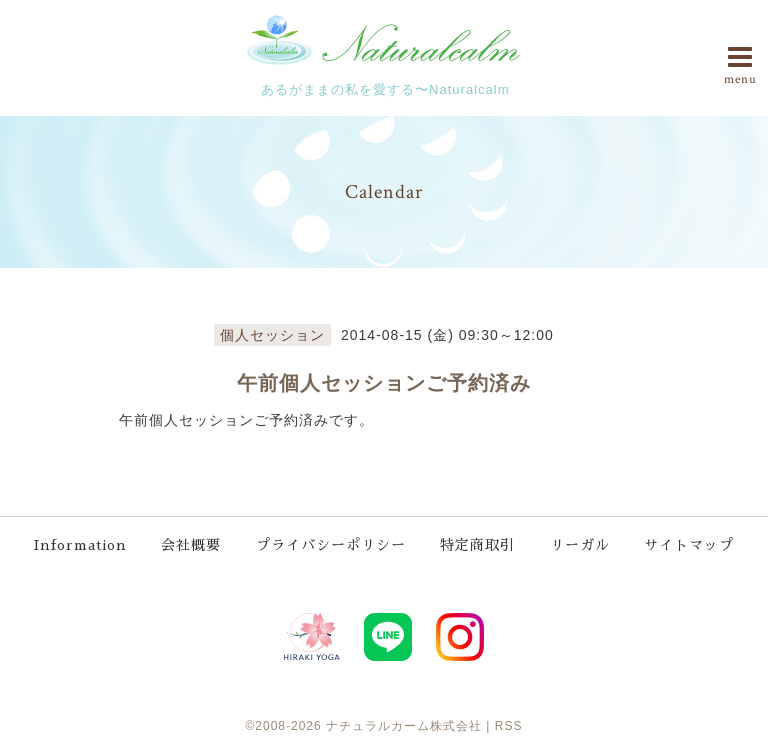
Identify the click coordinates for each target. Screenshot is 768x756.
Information (80, 545)
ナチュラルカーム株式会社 (404, 726)
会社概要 (191, 545)
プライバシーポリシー (331, 545)
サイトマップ (689, 545)
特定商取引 (477, 545)
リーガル (580, 545)
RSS (509, 726)
